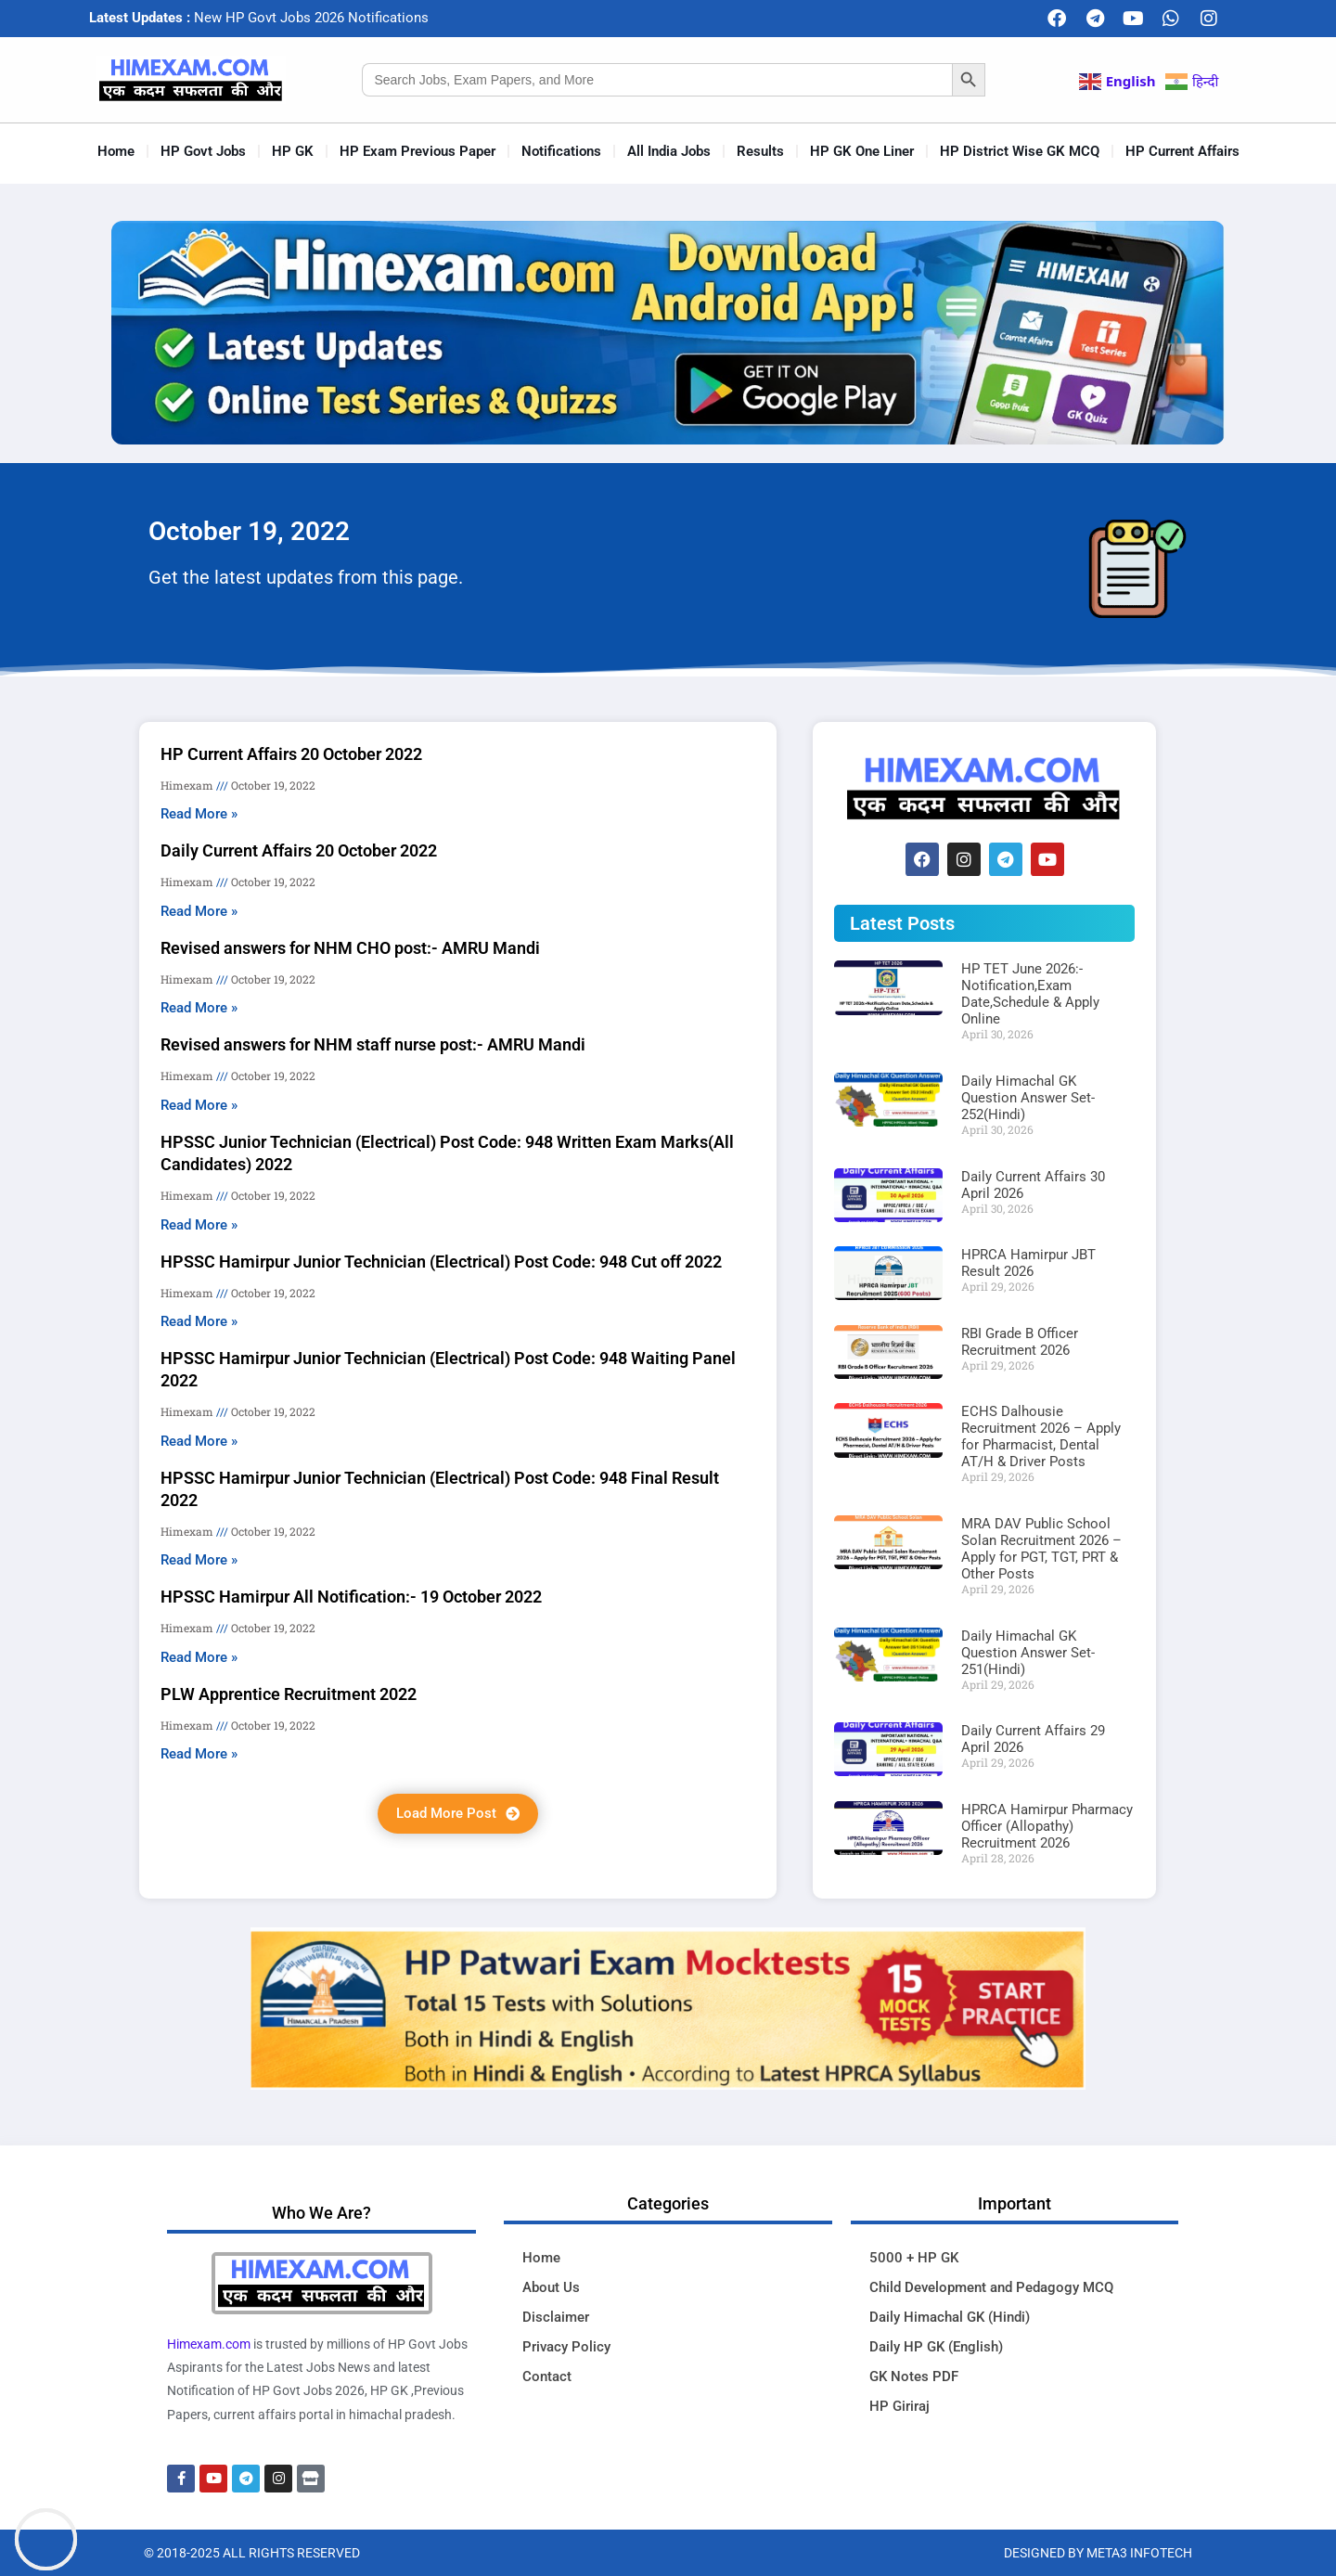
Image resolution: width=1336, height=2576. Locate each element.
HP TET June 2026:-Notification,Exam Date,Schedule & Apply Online (1030, 993)
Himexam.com (208, 2344)
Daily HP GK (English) (936, 2346)
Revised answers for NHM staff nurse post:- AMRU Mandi (373, 1044)
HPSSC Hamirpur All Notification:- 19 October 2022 (351, 1596)
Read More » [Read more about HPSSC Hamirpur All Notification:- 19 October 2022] (199, 1657)
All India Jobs (669, 151)
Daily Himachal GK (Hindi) (949, 2317)
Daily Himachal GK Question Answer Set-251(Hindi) (1028, 1653)
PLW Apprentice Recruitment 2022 (289, 1694)
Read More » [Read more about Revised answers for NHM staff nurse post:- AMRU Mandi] (199, 1105)
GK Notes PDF (913, 2376)
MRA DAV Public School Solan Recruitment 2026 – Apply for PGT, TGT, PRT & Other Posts (1041, 1548)
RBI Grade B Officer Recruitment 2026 (1019, 1342)
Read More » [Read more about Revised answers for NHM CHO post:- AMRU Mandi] (199, 1007)
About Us (551, 2287)
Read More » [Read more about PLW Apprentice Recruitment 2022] (199, 1753)
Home (116, 151)
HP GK (293, 151)
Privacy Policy (566, 2346)
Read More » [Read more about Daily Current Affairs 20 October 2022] (199, 911)
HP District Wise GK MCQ (1019, 151)
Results (760, 151)
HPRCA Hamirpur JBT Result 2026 (1028, 1263)
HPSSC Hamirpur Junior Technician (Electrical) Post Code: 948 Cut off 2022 (441, 1261)
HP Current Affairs (1182, 151)
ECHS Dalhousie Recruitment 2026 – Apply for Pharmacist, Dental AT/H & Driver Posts (1041, 1436)
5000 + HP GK (913, 2257)
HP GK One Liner (862, 151)
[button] (458, 1814)
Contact (547, 2376)
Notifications (561, 151)
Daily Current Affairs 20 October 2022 (299, 850)
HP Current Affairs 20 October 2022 (291, 754)
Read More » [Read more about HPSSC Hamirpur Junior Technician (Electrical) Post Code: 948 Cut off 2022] (199, 1321)
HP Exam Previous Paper (417, 151)
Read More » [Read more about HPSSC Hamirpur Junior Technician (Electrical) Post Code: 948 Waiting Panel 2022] (199, 1441)
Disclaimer (555, 2317)
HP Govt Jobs (203, 151)
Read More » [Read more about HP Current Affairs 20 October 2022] (199, 813)
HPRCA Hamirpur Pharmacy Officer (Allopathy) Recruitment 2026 (1047, 1826)
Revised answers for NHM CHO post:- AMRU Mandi (350, 948)
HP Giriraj (899, 2406)
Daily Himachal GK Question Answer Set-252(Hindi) (1028, 1098)
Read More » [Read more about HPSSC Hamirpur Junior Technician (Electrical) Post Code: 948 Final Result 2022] (199, 1560)
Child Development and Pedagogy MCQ (991, 2287)
